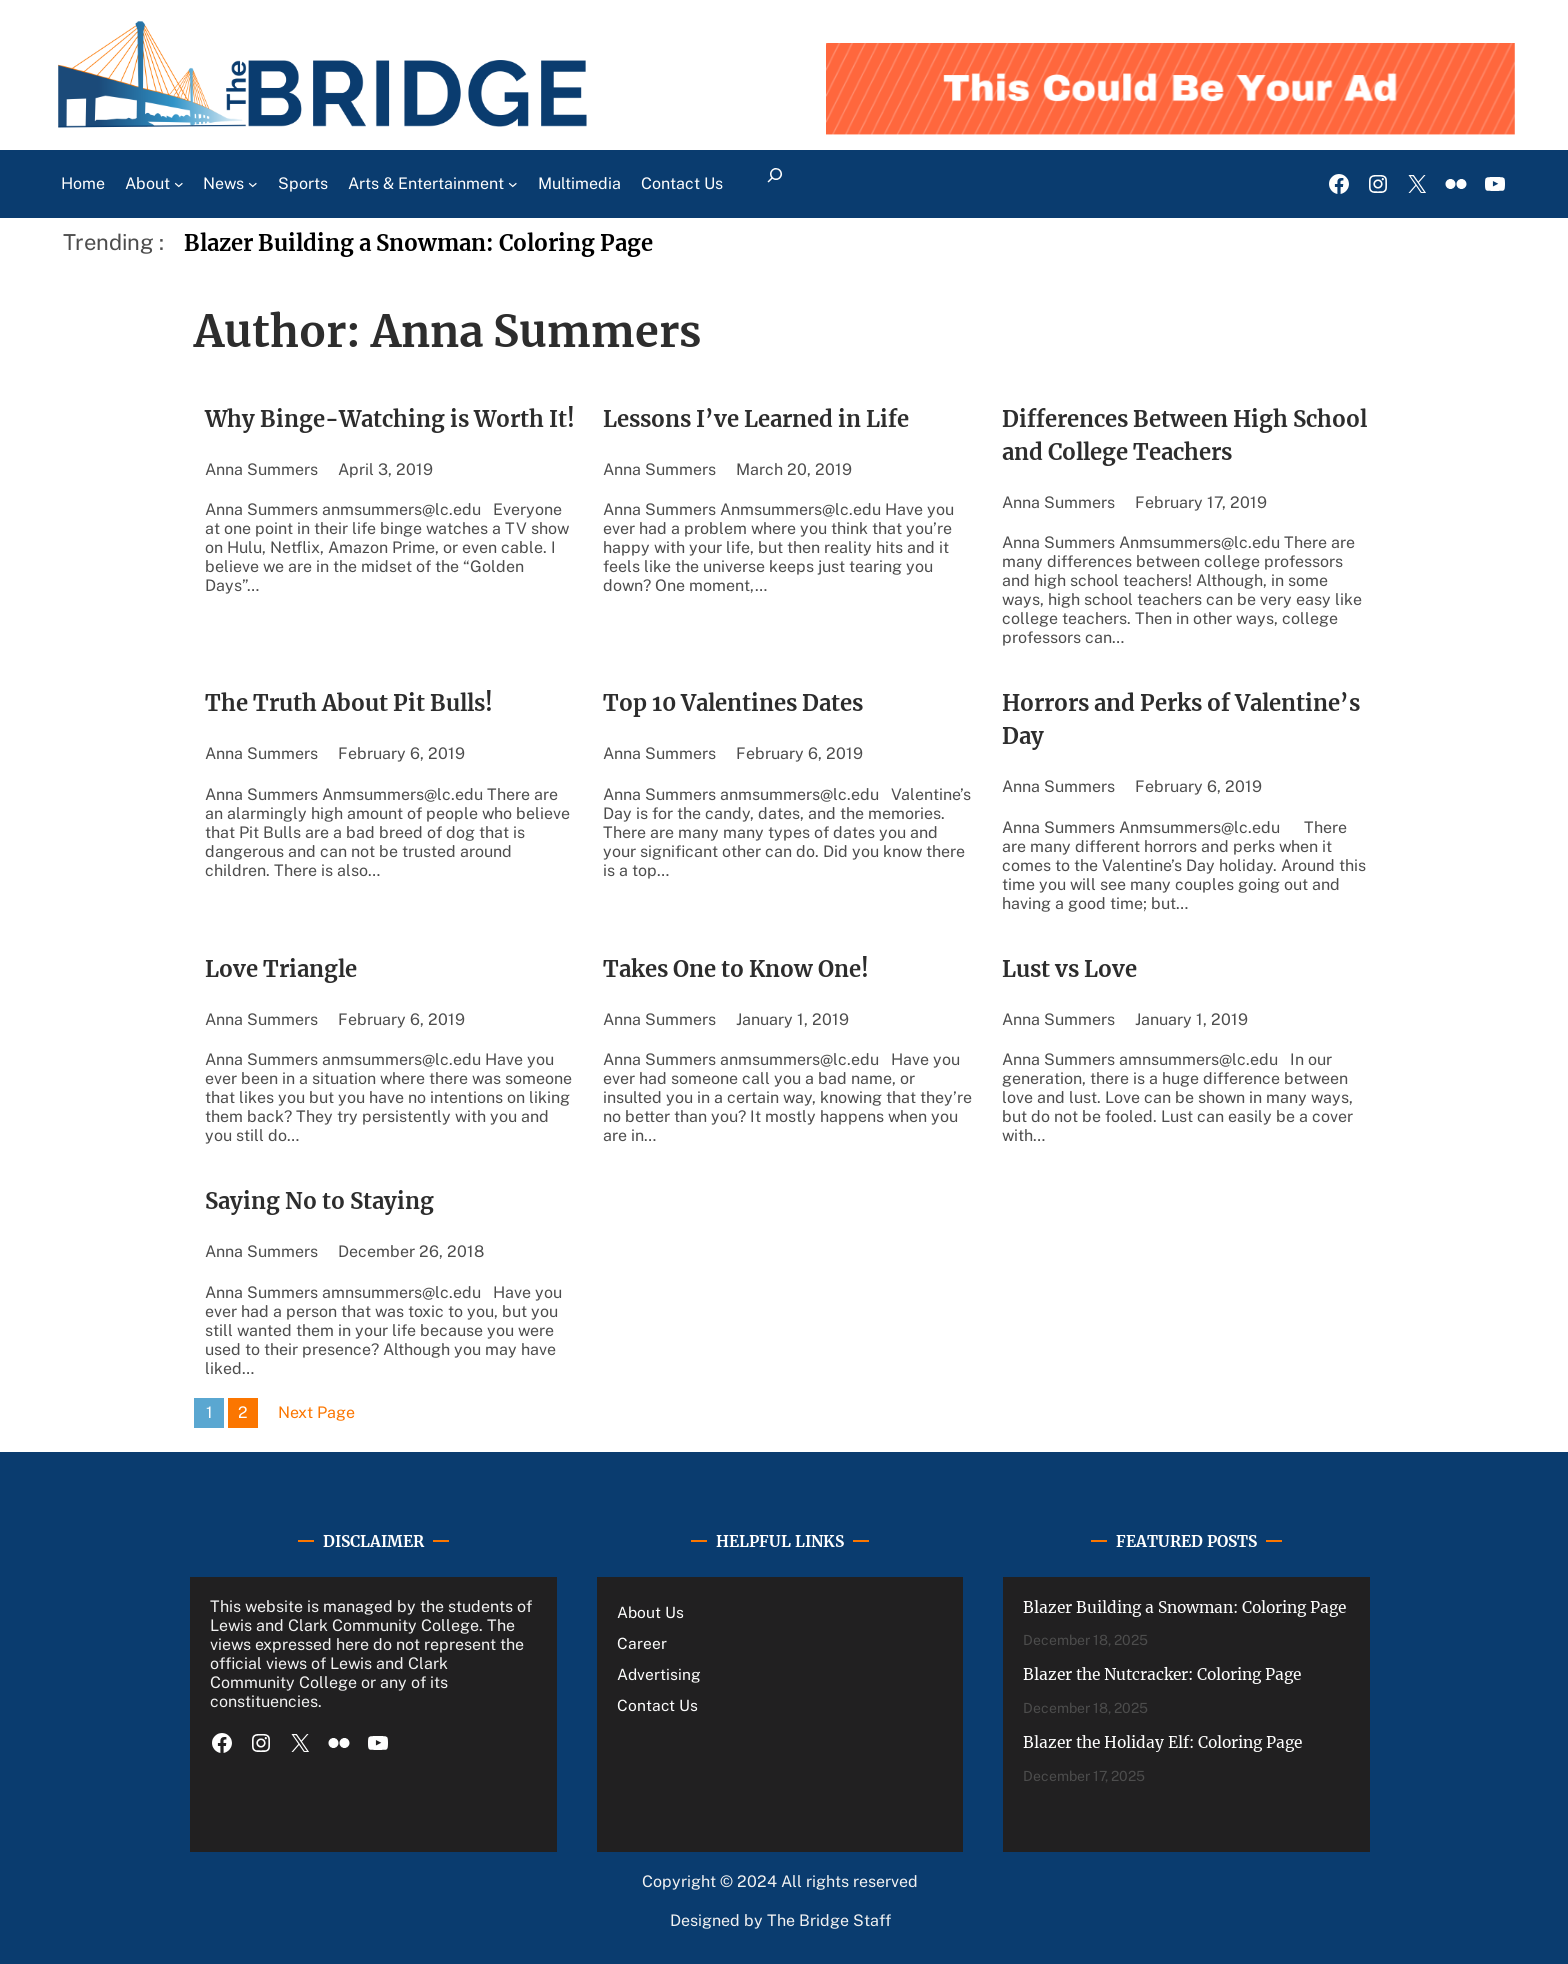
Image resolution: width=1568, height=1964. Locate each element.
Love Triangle (281, 969)
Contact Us (657, 1705)
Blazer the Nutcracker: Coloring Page (1162, 1674)
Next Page (316, 1412)
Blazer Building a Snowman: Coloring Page (418, 243)
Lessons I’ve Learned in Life (756, 419)
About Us (650, 1612)
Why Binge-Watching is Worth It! (390, 419)
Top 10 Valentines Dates (733, 703)
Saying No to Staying (319, 1201)
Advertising (659, 1674)
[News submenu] (253, 184)
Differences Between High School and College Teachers (1184, 435)
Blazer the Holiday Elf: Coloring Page (1162, 1742)
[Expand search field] (775, 184)
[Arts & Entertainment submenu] (513, 184)
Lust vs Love (1069, 969)
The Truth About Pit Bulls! (349, 703)
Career (642, 1643)
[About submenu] (179, 184)
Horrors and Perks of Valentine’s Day (1181, 719)
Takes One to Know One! (736, 969)
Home (83, 183)
